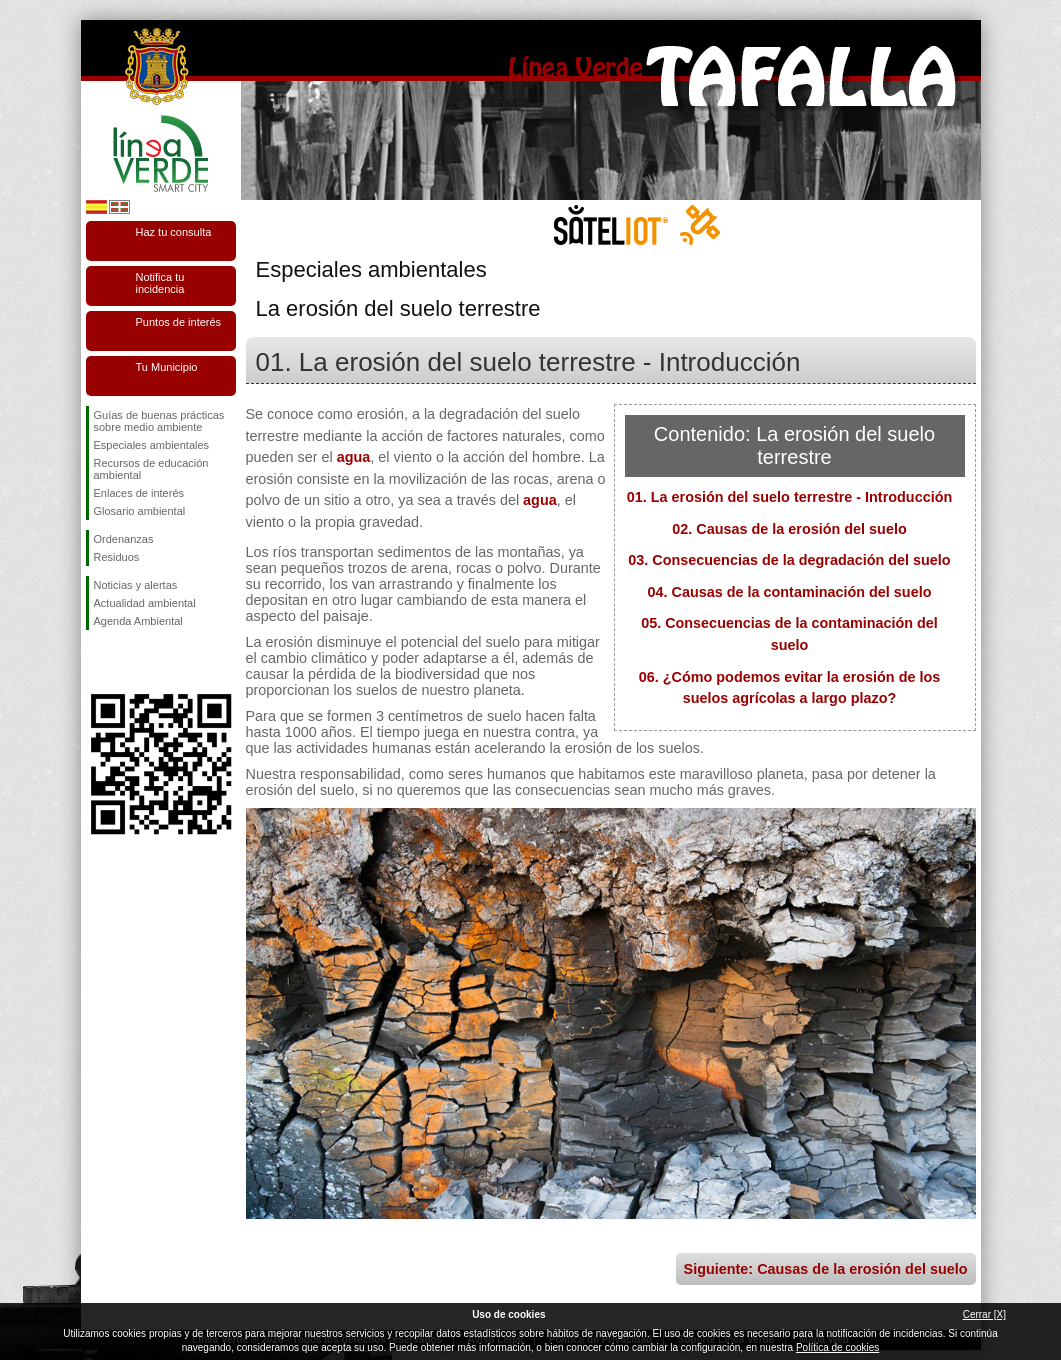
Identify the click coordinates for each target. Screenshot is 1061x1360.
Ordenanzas (124, 539)
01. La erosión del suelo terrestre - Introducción (789, 497)
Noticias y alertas (136, 585)
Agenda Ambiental (138, 621)
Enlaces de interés (139, 493)
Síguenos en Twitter (131, 662)
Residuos (117, 557)
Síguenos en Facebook (98, 662)
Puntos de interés (179, 322)
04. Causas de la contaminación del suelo (790, 592)
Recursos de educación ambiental (151, 469)
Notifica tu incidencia (160, 283)
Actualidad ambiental (145, 603)
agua (354, 457)
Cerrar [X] (984, 1314)
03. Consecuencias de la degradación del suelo (789, 560)
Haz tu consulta (174, 232)
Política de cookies (837, 1347)
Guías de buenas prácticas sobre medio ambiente (159, 421)
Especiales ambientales (152, 445)
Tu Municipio (167, 367)
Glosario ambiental (140, 511)
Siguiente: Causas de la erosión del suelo (826, 1269)
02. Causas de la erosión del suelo (789, 529)
